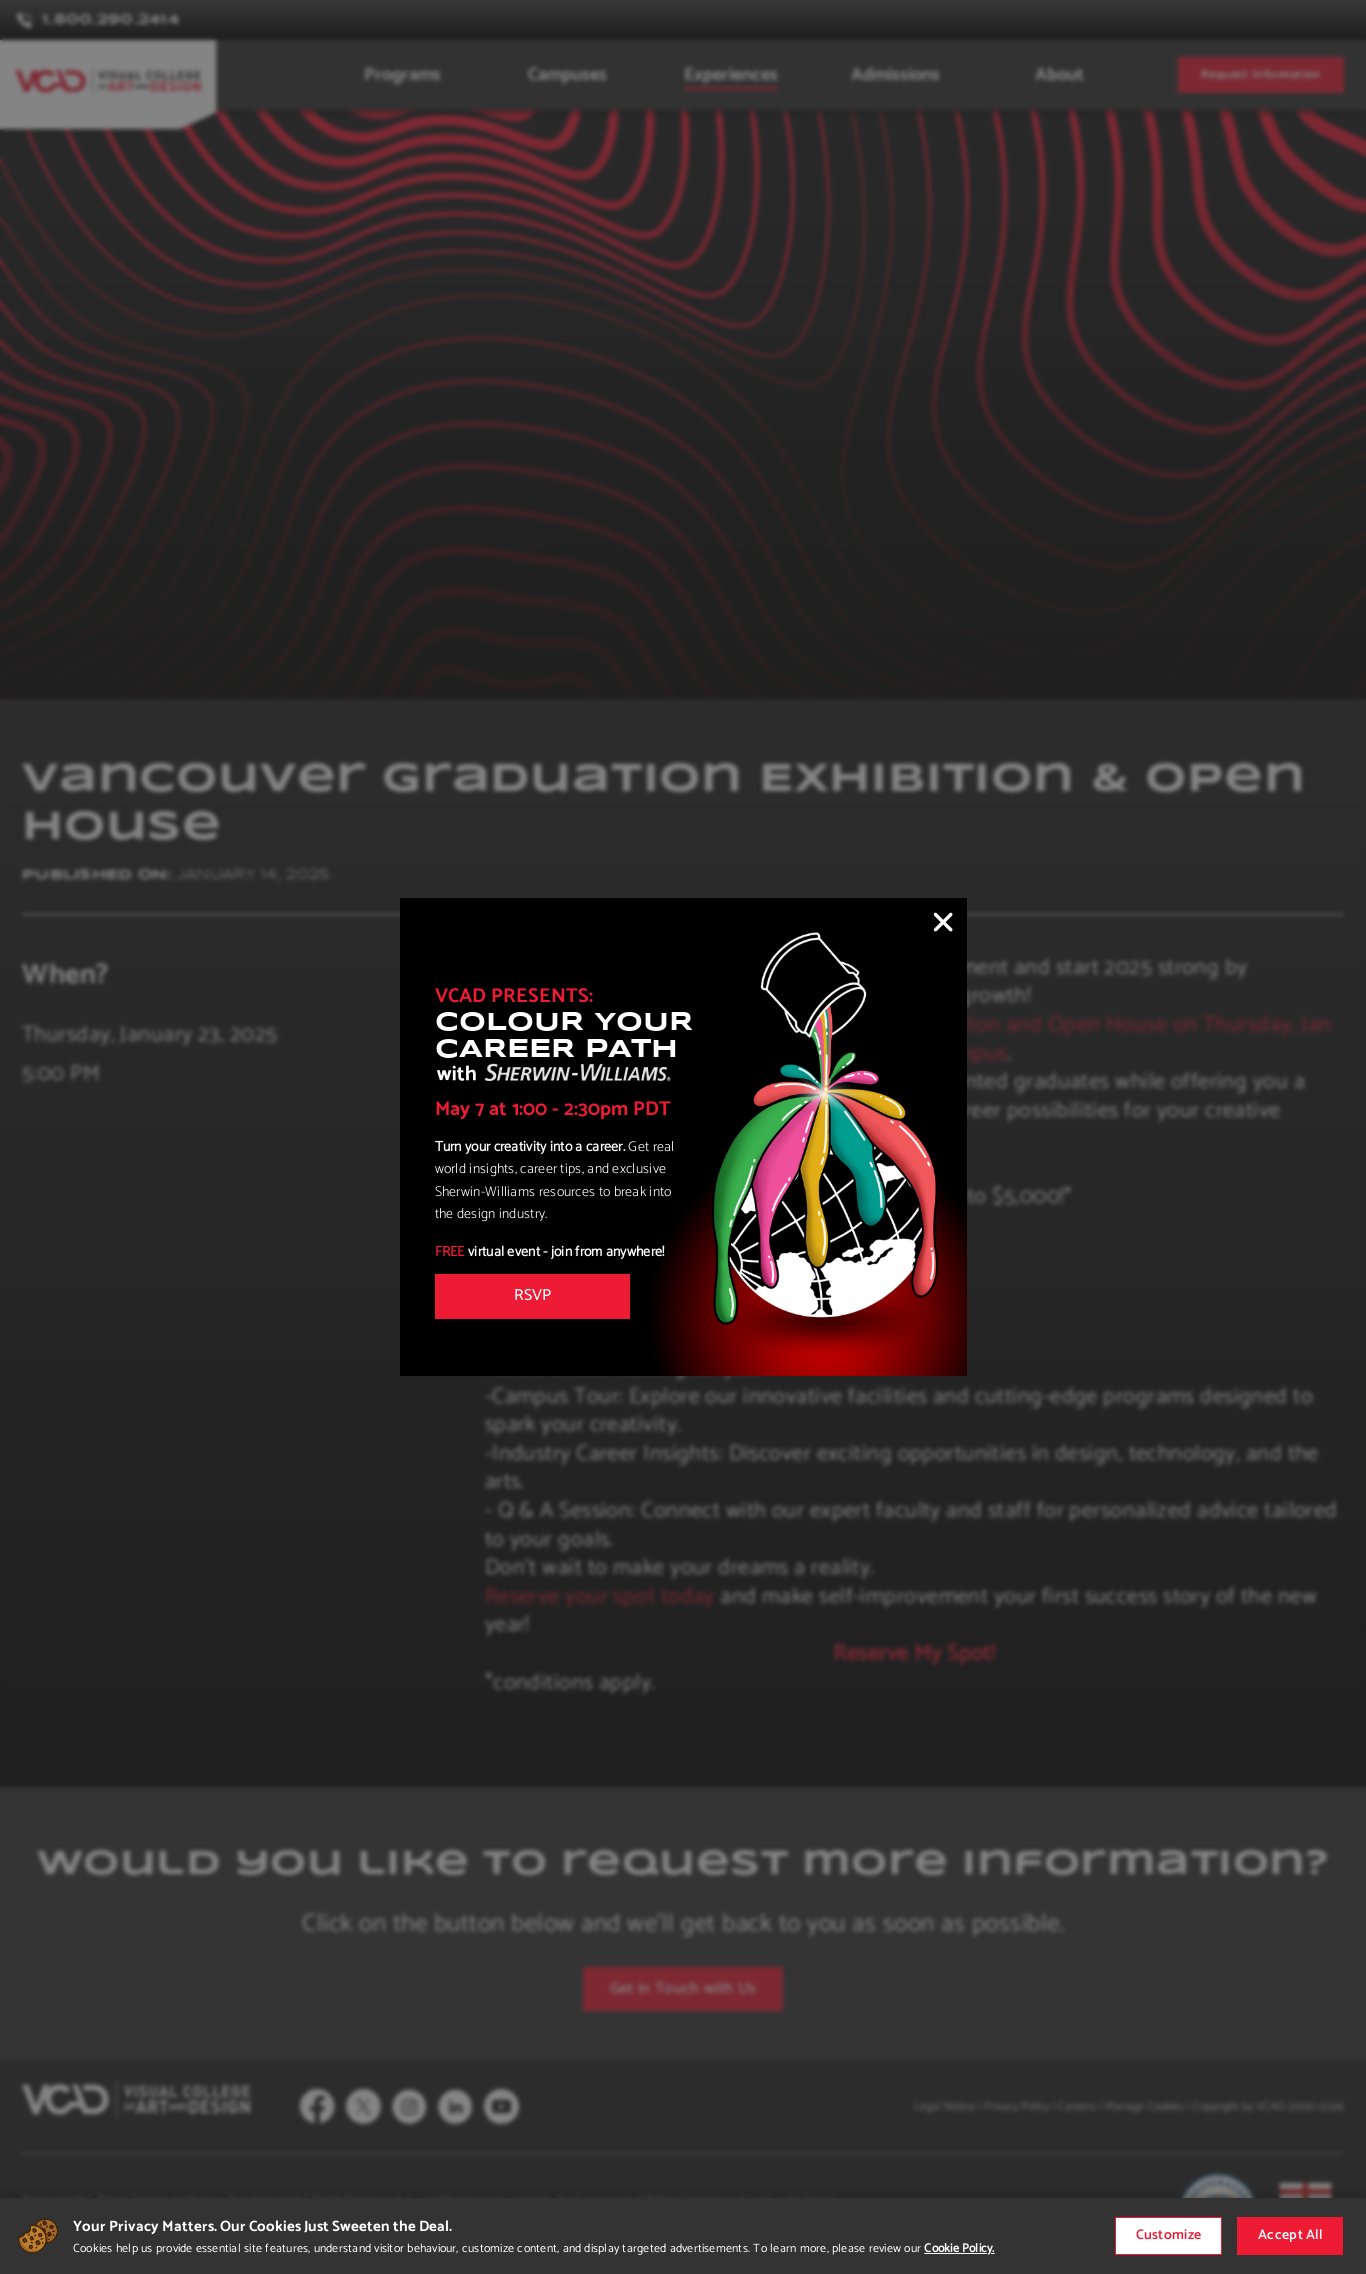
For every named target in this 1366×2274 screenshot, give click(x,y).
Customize (1169, 2235)
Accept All (1290, 2235)
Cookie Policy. (959, 2248)
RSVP (532, 1295)
